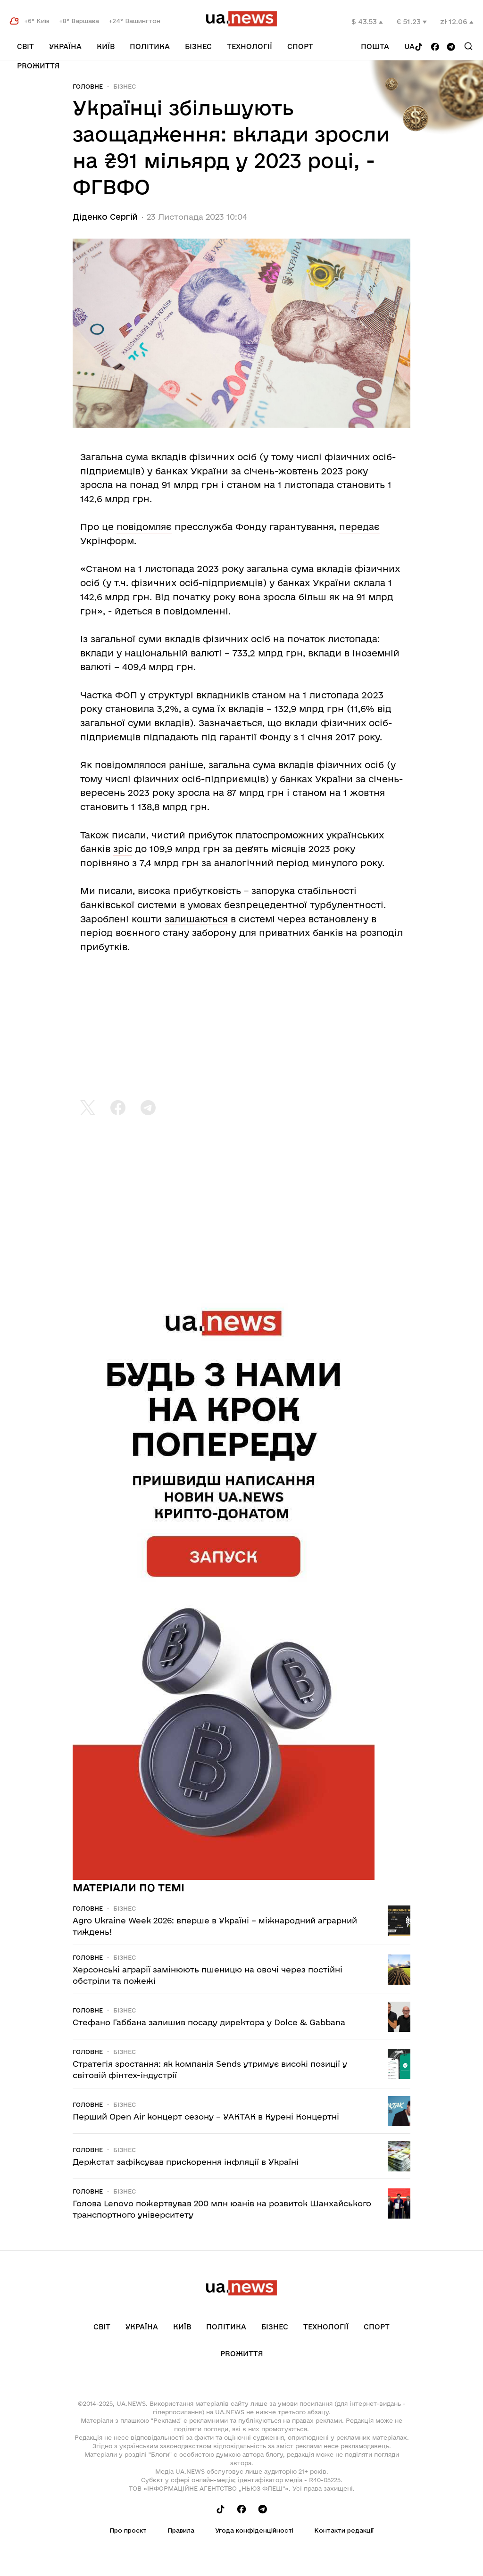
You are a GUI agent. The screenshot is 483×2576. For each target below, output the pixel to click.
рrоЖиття (38, 66)
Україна (65, 46)
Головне (88, 86)
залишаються (196, 919)
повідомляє (144, 527)
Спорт (300, 46)
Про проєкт (128, 2530)
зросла (193, 792)
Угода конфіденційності (254, 2530)
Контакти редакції (344, 2530)
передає (359, 527)
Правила (180, 2530)
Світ (25, 46)
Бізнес (198, 46)
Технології (249, 46)
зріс (122, 849)
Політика (150, 46)
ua (409, 46)
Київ (106, 46)
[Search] (468, 46)
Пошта (375, 46)
